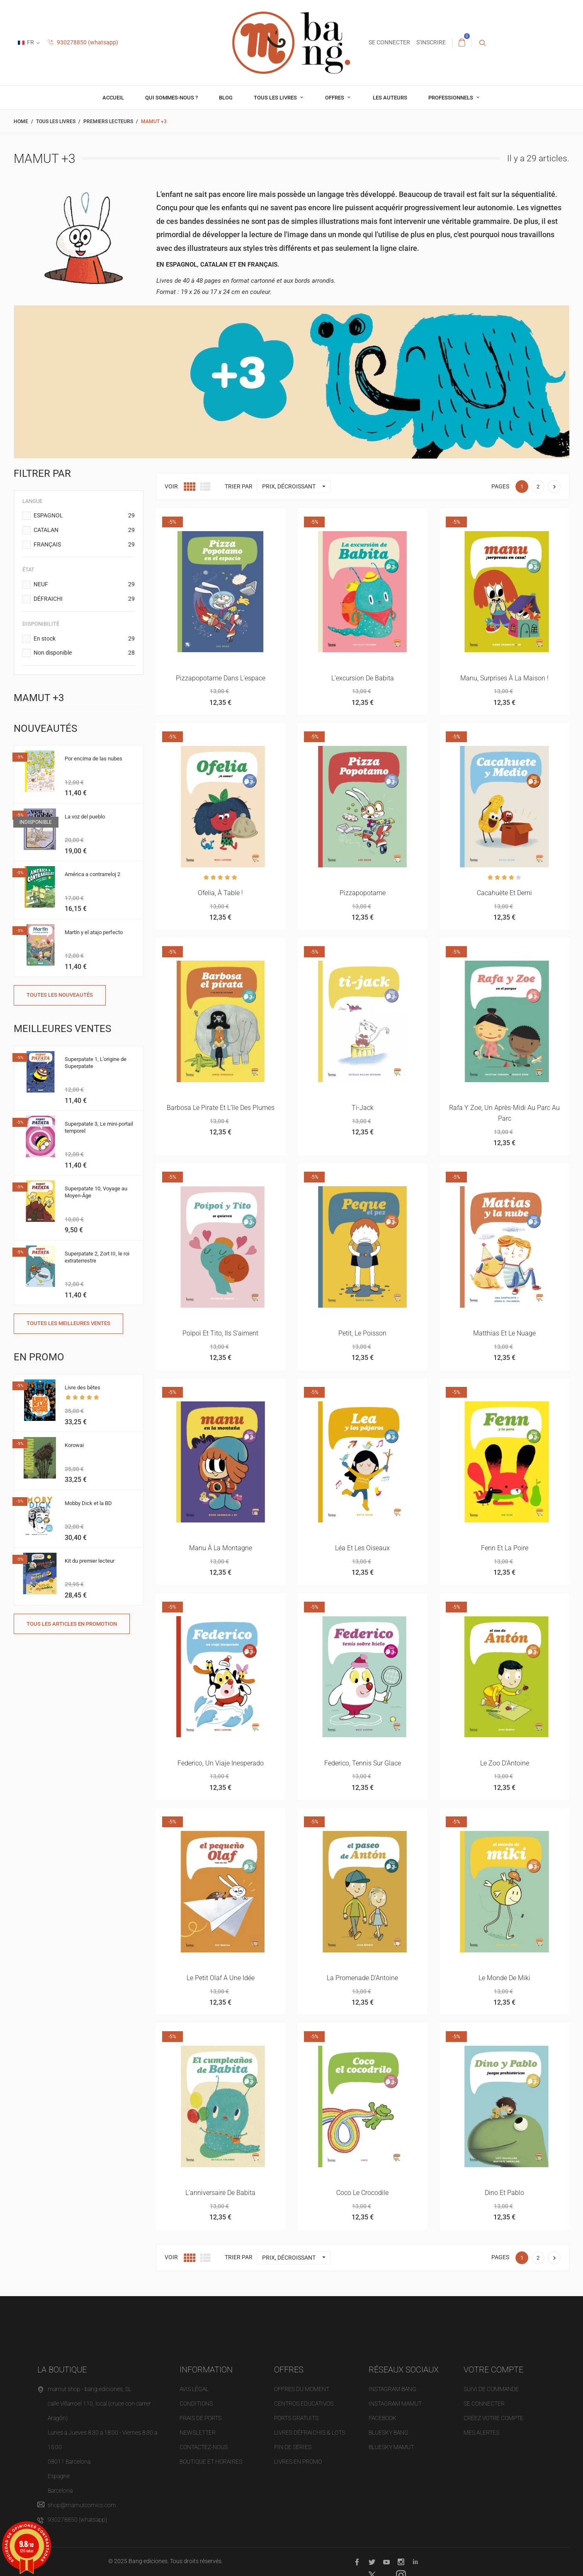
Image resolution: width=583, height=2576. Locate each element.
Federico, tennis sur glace (362, 1763)
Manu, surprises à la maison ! (504, 678)
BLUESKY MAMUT (391, 2447)
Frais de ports (200, 2418)
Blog (226, 98)
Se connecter (484, 2403)
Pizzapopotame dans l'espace (220, 678)
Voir (171, 486)
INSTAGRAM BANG (392, 2389)
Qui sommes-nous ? (171, 98)
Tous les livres (276, 98)
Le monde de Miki (504, 1978)
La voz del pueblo (85, 816)
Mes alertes (481, 2432)
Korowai (74, 1445)
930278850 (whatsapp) (83, 42)
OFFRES (335, 98)
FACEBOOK (382, 2418)
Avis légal (194, 2389)
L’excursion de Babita (362, 678)
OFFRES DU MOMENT (301, 2389)
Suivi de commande (491, 2389)
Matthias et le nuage (504, 1333)
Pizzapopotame (363, 893)
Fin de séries (292, 2447)
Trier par (239, 486)
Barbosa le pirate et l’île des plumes (220, 1108)
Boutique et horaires (211, 2461)
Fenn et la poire (504, 1548)
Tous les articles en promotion (72, 1624)
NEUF (84, 584)
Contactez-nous (204, 2447)
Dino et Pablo (504, 2193)
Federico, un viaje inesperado (220, 1763)
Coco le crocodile (362, 2193)
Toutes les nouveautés (60, 995)
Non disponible (84, 653)
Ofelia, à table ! (220, 893)
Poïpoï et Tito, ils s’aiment (220, 1333)
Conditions (196, 2403)
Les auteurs (390, 98)
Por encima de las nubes (93, 758)
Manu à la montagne (220, 1548)
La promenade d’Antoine (362, 1978)
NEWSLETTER (198, 2432)
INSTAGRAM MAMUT (395, 2403)
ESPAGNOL (84, 516)
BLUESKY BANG (388, 2432)
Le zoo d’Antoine (504, 1763)
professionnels (451, 98)
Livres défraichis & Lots (309, 2432)
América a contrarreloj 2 (92, 874)
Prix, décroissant (296, 487)
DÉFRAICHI (84, 599)
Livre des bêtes (82, 1387)
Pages (500, 486)
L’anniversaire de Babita (220, 2193)
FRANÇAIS (84, 545)
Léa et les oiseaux (362, 1548)
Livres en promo (298, 2461)
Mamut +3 (39, 698)
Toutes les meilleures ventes (68, 1323)
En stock (84, 639)
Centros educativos (303, 2403)
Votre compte (493, 2369)
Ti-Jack (363, 1108)
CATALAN (84, 530)
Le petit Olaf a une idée (221, 1978)
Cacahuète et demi (504, 893)
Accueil (113, 98)
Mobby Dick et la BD (88, 1503)
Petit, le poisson (362, 1333)
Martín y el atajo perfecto (94, 932)
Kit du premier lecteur (89, 1561)
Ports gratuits (296, 2418)
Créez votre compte (493, 2418)
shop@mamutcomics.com (82, 2505)
